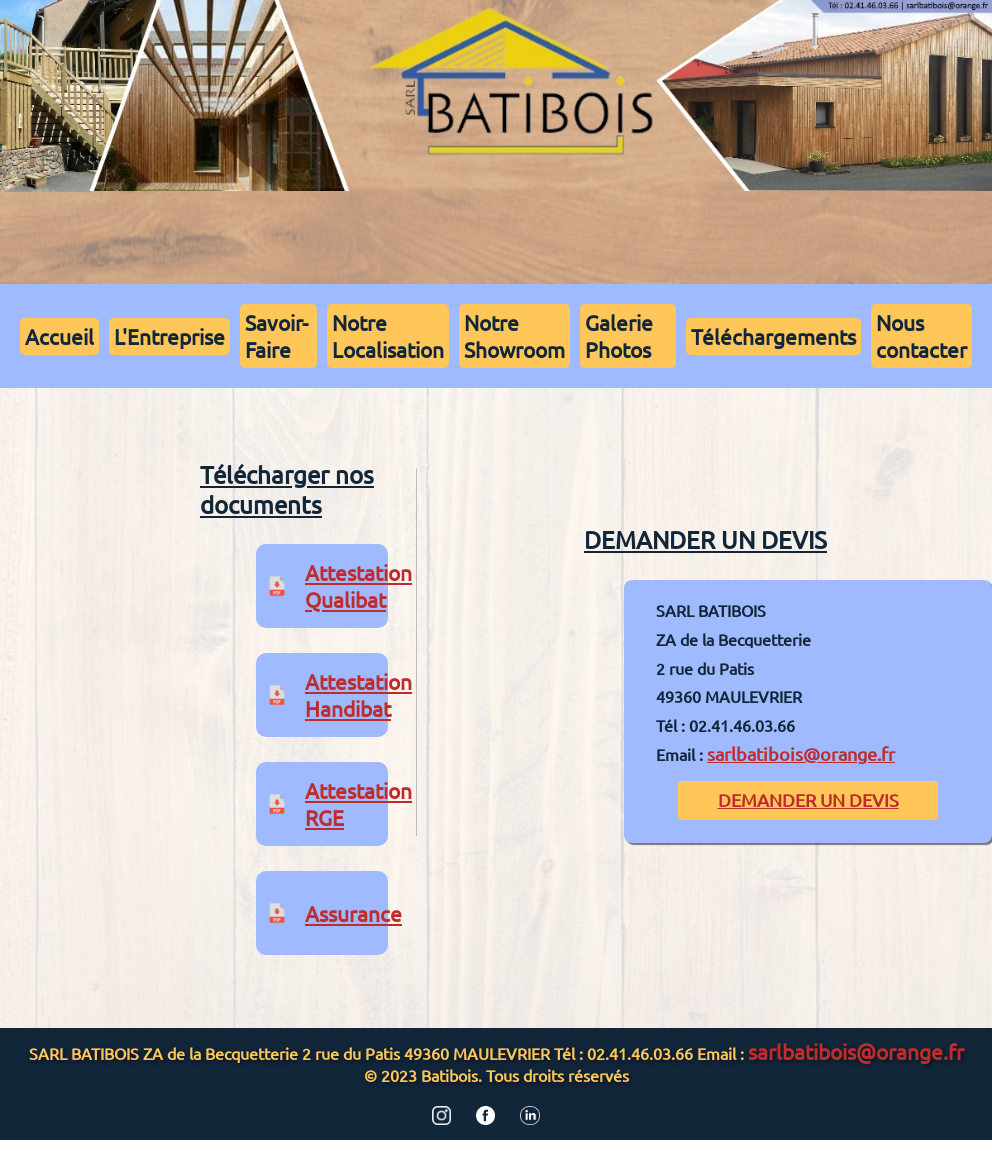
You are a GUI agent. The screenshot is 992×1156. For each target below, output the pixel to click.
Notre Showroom (514, 335)
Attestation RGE (358, 803)
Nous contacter (921, 335)
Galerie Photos (619, 335)
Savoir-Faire (276, 335)
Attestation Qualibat (358, 585)
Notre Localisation (388, 335)
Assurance (353, 913)
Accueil (59, 336)
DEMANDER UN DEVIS (808, 799)
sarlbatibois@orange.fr (801, 753)
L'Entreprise (169, 336)
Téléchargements (773, 336)
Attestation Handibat (358, 694)
